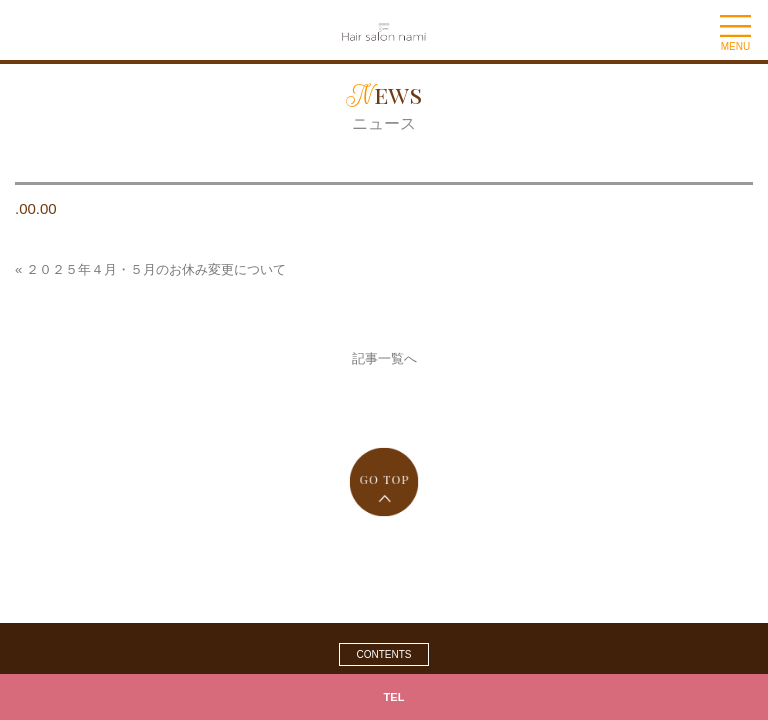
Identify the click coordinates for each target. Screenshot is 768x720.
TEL (394, 697)
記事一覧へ (384, 358)
